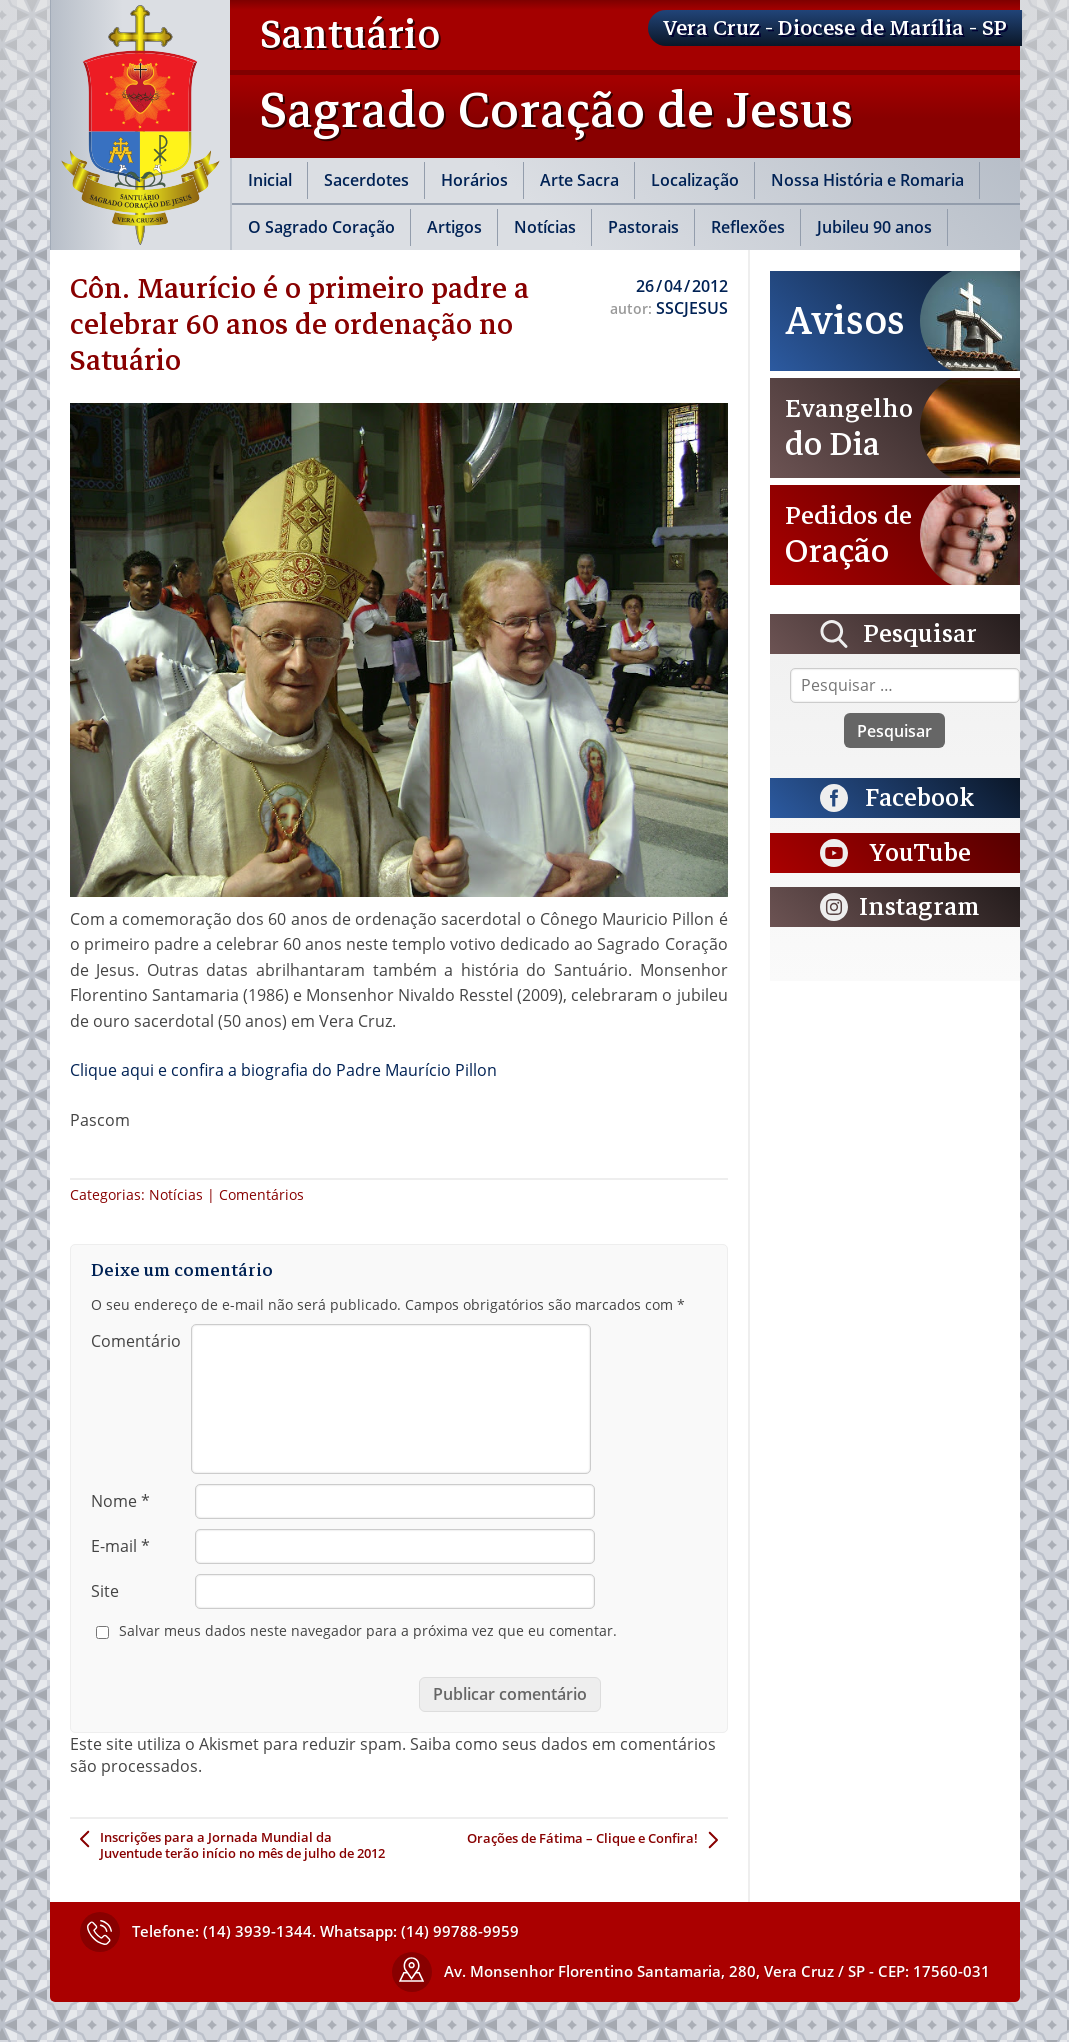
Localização (695, 180)
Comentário (136, 1341)
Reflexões (748, 227)
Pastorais (643, 227)
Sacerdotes (366, 180)
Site (105, 1591)
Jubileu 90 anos (874, 227)
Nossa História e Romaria (867, 180)
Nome (120, 1501)
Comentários (261, 1194)
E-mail (120, 1546)
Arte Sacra (579, 180)
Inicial (270, 180)
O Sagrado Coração (321, 227)
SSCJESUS (692, 308)
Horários (474, 180)
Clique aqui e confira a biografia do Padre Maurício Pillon (283, 1070)
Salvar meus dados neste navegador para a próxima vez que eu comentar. (368, 1631)
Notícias (545, 227)
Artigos (454, 227)
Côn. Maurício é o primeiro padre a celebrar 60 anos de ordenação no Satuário (299, 324)
